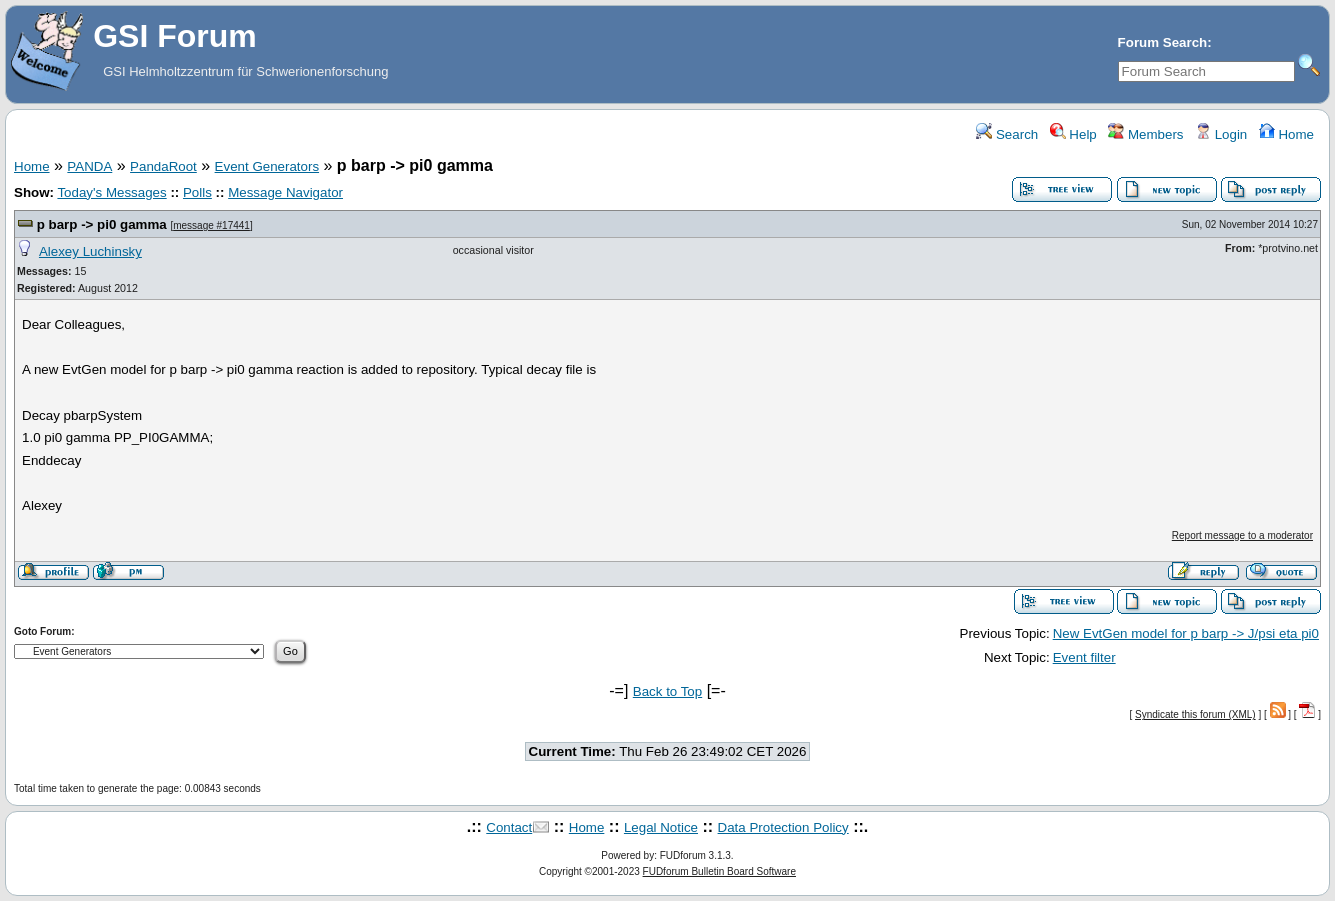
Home (1286, 134)
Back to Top (667, 691)
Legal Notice (661, 827)
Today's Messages (111, 192)
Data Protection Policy (783, 827)
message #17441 (211, 225)
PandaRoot (163, 166)
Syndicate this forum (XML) (1195, 714)
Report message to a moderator (1242, 535)
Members (1145, 134)
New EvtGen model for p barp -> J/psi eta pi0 (1186, 633)
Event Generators (267, 166)
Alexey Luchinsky (90, 251)
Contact (509, 827)
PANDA (89, 166)
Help (1073, 134)
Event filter (1084, 657)
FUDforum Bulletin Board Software (719, 871)
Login (1221, 134)
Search (1007, 134)
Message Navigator (285, 192)
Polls (197, 192)
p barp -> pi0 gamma (102, 224)
